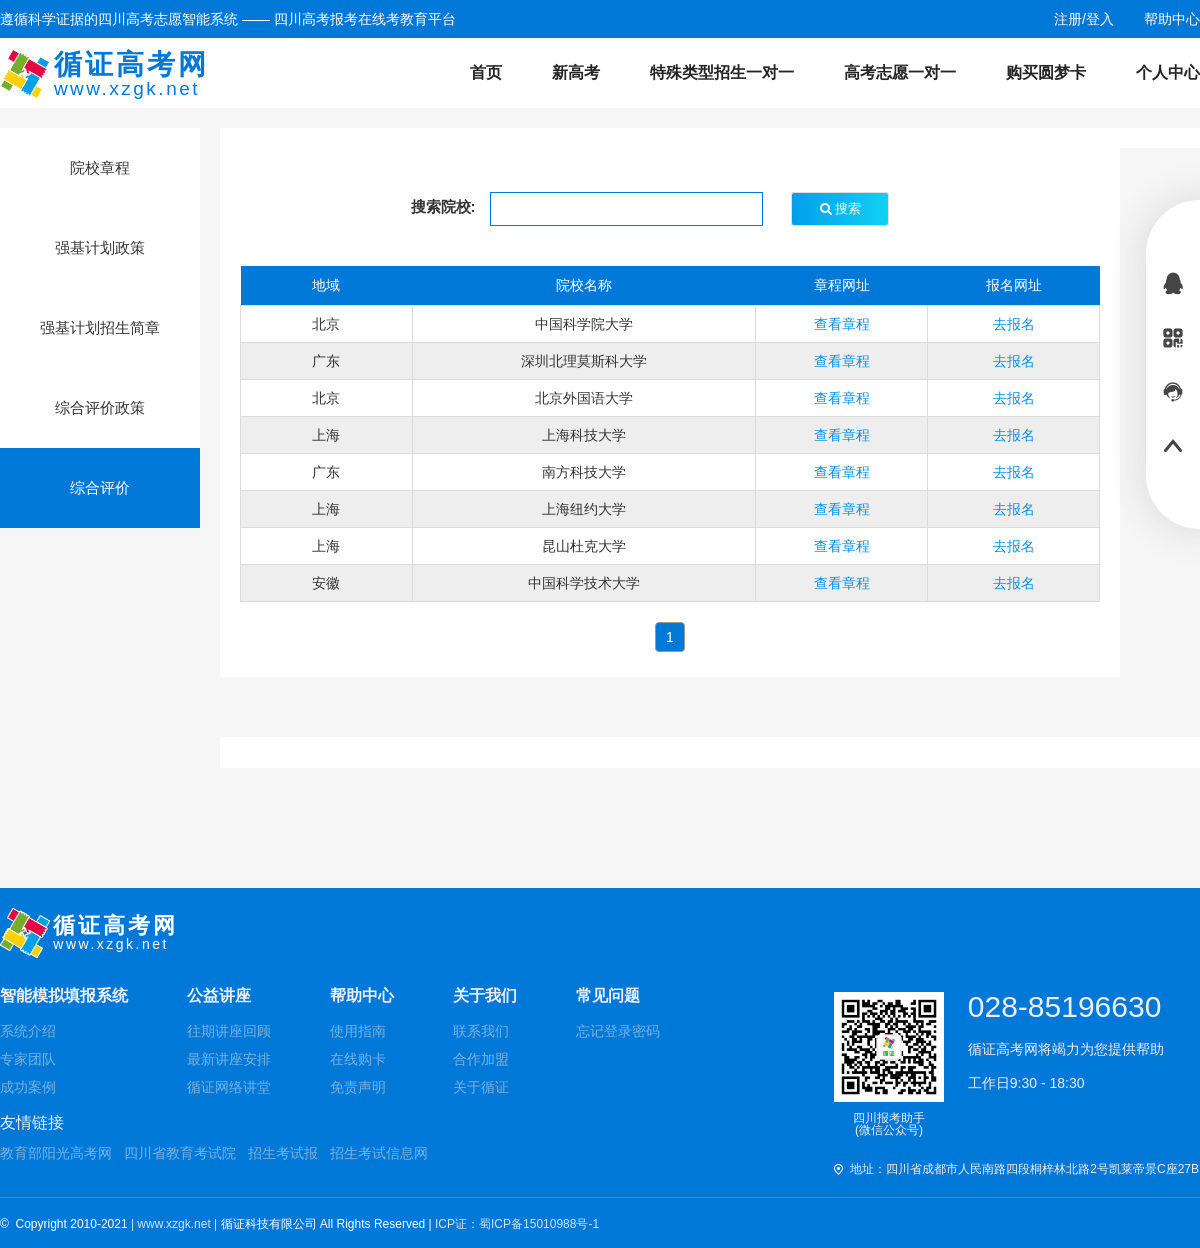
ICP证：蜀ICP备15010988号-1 (517, 1224)
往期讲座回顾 (229, 1031)
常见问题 (608, 995)
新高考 (576, 72)
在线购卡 (358, 1059)
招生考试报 (283, 1153)
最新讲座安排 (229, 1059)
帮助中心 (362, 995)
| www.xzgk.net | (176, 1224)
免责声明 (358, 1087)
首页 (486, 72)
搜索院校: (443, 206)
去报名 (1014, 324)
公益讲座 (219, 995)
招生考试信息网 (379, 1153)
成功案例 (28, 1087)
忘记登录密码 (618, 1031)
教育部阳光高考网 (56, 1153)
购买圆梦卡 (1046, 72)
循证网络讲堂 (229, 1087)
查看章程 (842, 324)
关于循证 (481, 1087)
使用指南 (358, 1031)
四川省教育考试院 (180, 1153)
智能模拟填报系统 (64, 995)
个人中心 (1168, 72)
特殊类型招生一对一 (722, 72)
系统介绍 (28, 1031)
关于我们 (485, 995)
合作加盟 (481, 1059)
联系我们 (481, 1031)
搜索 (841, 208)
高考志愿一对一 (900, 72)
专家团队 (28, 1059)
